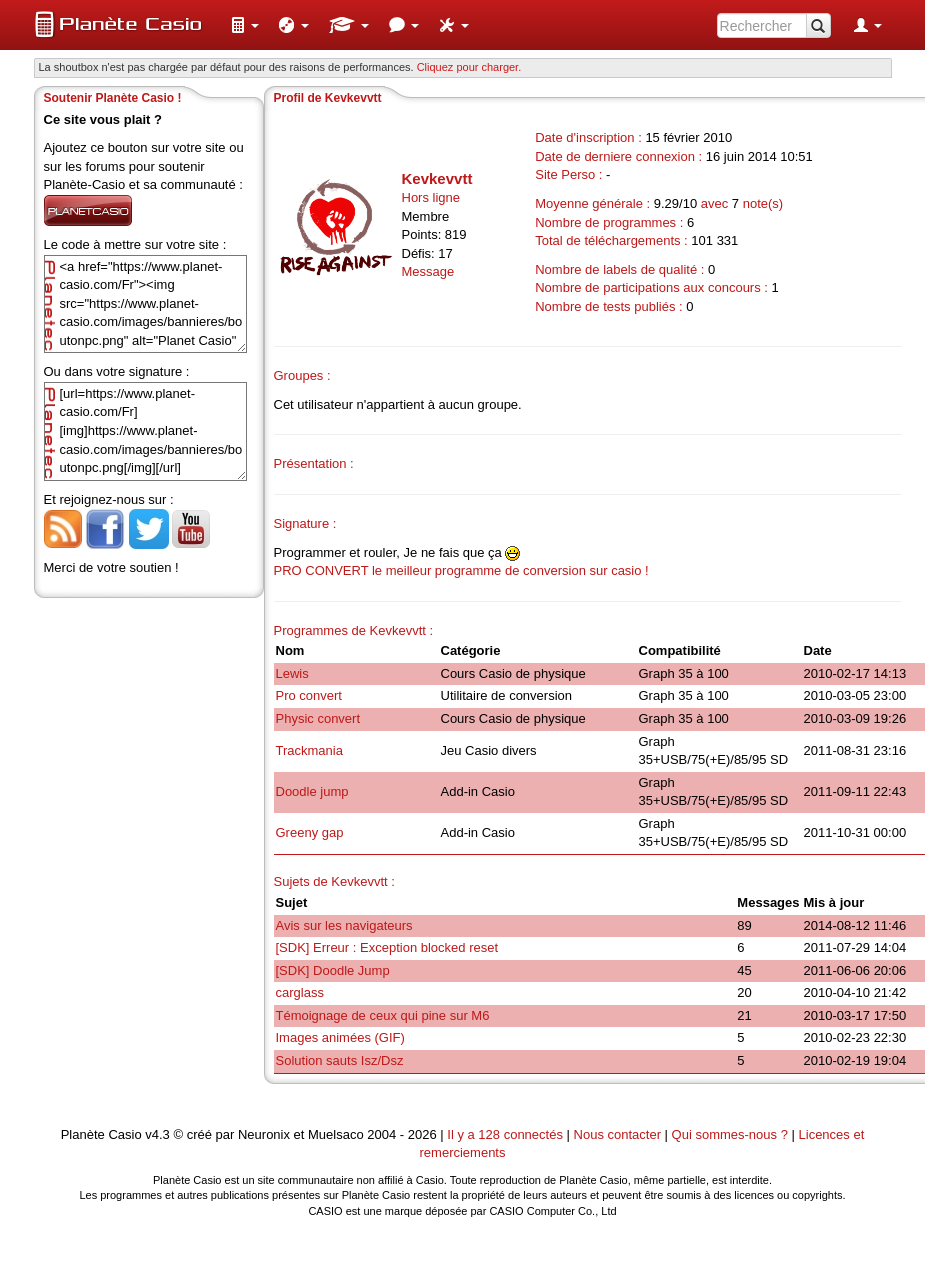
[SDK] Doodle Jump (333, 970)
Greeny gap (310, 832)
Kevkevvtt (437, 178)
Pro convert (309, 695)
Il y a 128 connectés (506, 1134)
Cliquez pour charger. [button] (469, 67)
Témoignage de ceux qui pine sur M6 (383, 1015)
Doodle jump (312, 791)
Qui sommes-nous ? (730, 1134)
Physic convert (318, 718)
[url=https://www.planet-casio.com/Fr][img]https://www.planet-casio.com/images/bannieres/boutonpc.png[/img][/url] (145, 431)
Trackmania (309, 750)
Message (428, 271)
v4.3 (157, 1134)
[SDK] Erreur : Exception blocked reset (387, 947)
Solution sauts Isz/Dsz (340, 1060)
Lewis (292, 673)
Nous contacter (617, 1134)
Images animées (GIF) (340, 1037)
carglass (300, 992)
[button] (245, 25)
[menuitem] (245, 25)
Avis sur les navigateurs (344, 925)
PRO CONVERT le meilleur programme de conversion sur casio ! (461, 570)
